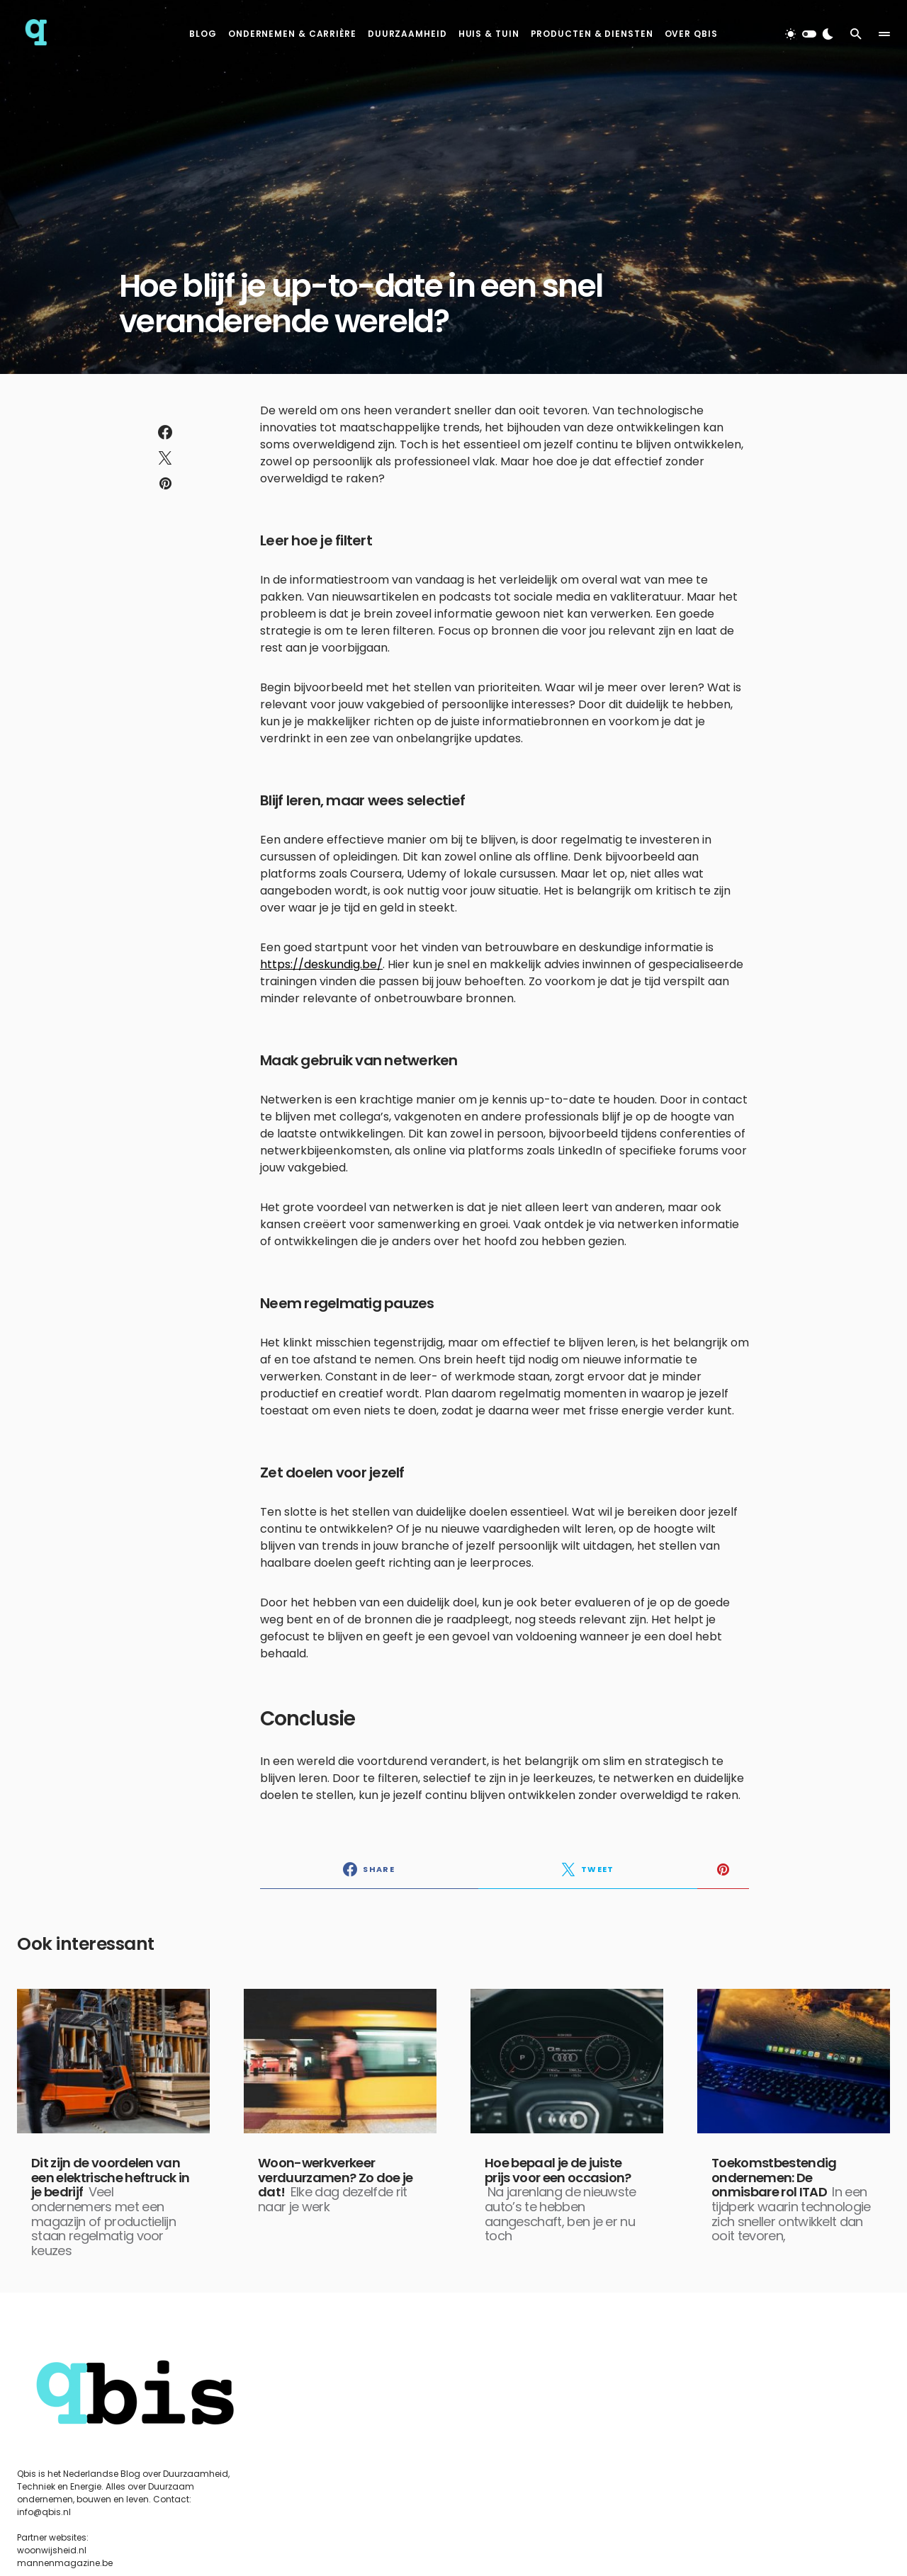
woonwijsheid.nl (51, 2550)
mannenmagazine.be (65, 2563)
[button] (809, 34)
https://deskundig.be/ (321, 964)
